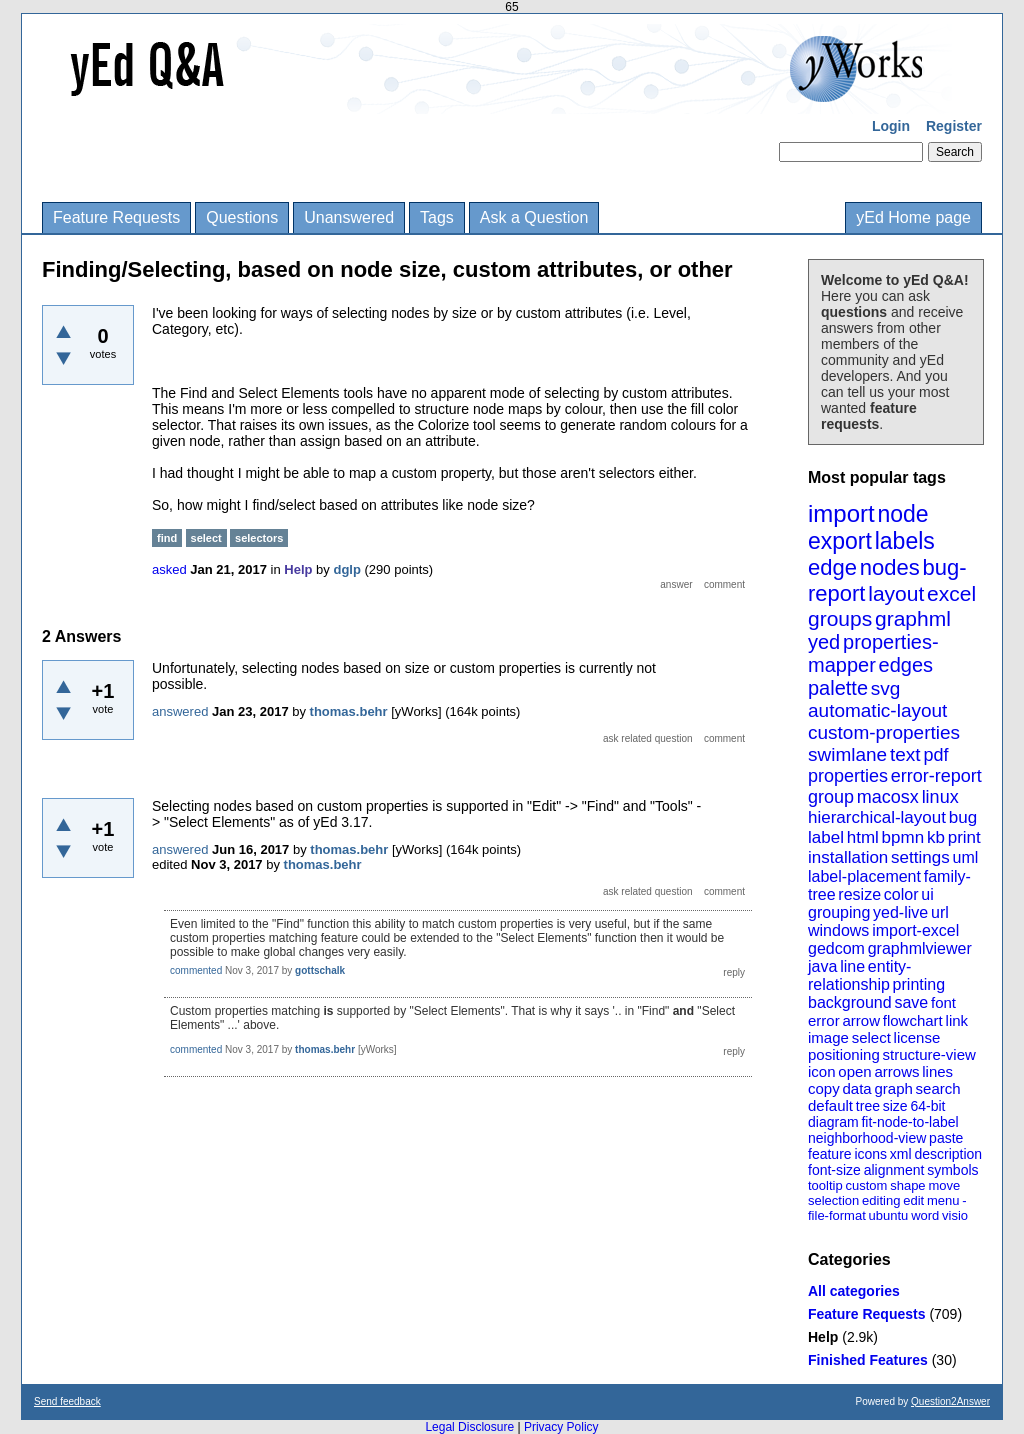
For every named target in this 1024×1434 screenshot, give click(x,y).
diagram (833, 1122)
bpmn (903, 837)
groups (840, 618)
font (943, 1002)
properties (848, 776)
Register (954, 126)
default (830, 1105)
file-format (837, 1215)
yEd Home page (913, 217)
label (826, 837)
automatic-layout (877, 710)
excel (951, 593)
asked (169, 569)
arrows (896, 1071)
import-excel (915, 930)
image (828, 1037)
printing (919, 984)
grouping (839, 912)
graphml (913, 618)
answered (180, 711)
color (901, 894)
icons (870, 1154)
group (831, 797)
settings (920, 857)
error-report (936, 776)
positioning (844, 1054)
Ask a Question (534, 217)
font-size (834, 1170)
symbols (952, 1170)
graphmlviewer (920, 948)
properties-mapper (873, 653)
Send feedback (67, 1401)
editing (881, 1200)
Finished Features (868, 1360)
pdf (935, 755)
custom (866, 1185)
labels (905, 541)
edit (913, 1200)
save (911, 1002)
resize (859, 894)
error (824, 1020)
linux (940, 797)
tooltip (825, 1185)
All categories (854, 1291)
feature (830, 1154)
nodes (890, 567)
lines (937, 1071)
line (852, 966)
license (917, 1037)
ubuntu (889, 1215)
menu (943, 1200)
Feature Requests (116, 217)
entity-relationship (859, 975)
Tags (437, 217)
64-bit (927, 1106)
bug (963, 817)
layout (896, 593)
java (822, 966)
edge (832, 567)
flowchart (913, 1020)
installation (848, 857)
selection (833, 1200)
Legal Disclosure (469, 1427)
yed (824, 642)
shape (907, 1185)
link (957, 1020)
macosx (888, 797)
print (964, 837)
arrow (861, 1020)
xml (901, 1154)
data (856, 1088)
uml (965, 857)
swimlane (847, 754)
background (850, 1002)
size (895, 1106)
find (167, 538)
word (925, 1215)
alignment (894, 1170)
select (871, 1037)
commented (196, 970)
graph (893, 1088)
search (938, 1088)
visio (955, 1215)
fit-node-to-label (909, 1122)
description (948, 1154)
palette (838, 688)
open (854, 1071)
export (840, 541)
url (940, 912)
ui (927, 894)
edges (906, 665)
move (944, 1185)
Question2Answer (950, 1401)
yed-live (900, 912)
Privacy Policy (561, 1427)
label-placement (864, 876)
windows (838, 930)
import (841, 513)
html (863, 837)
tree (868, 1106)
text (905, 754)
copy (824, 1088)
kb (936, 837)
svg (886, 688)
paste (946, 1138)
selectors (259, 538)
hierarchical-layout (877, 817)
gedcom (836, 948)
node (902, 514)
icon (822, 1071)
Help (823, 1337)
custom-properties (884, 732)
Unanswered (349, 217)
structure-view (929, 1054)
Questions (242, 217)
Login (891, 126)
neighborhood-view (867, 1138)
